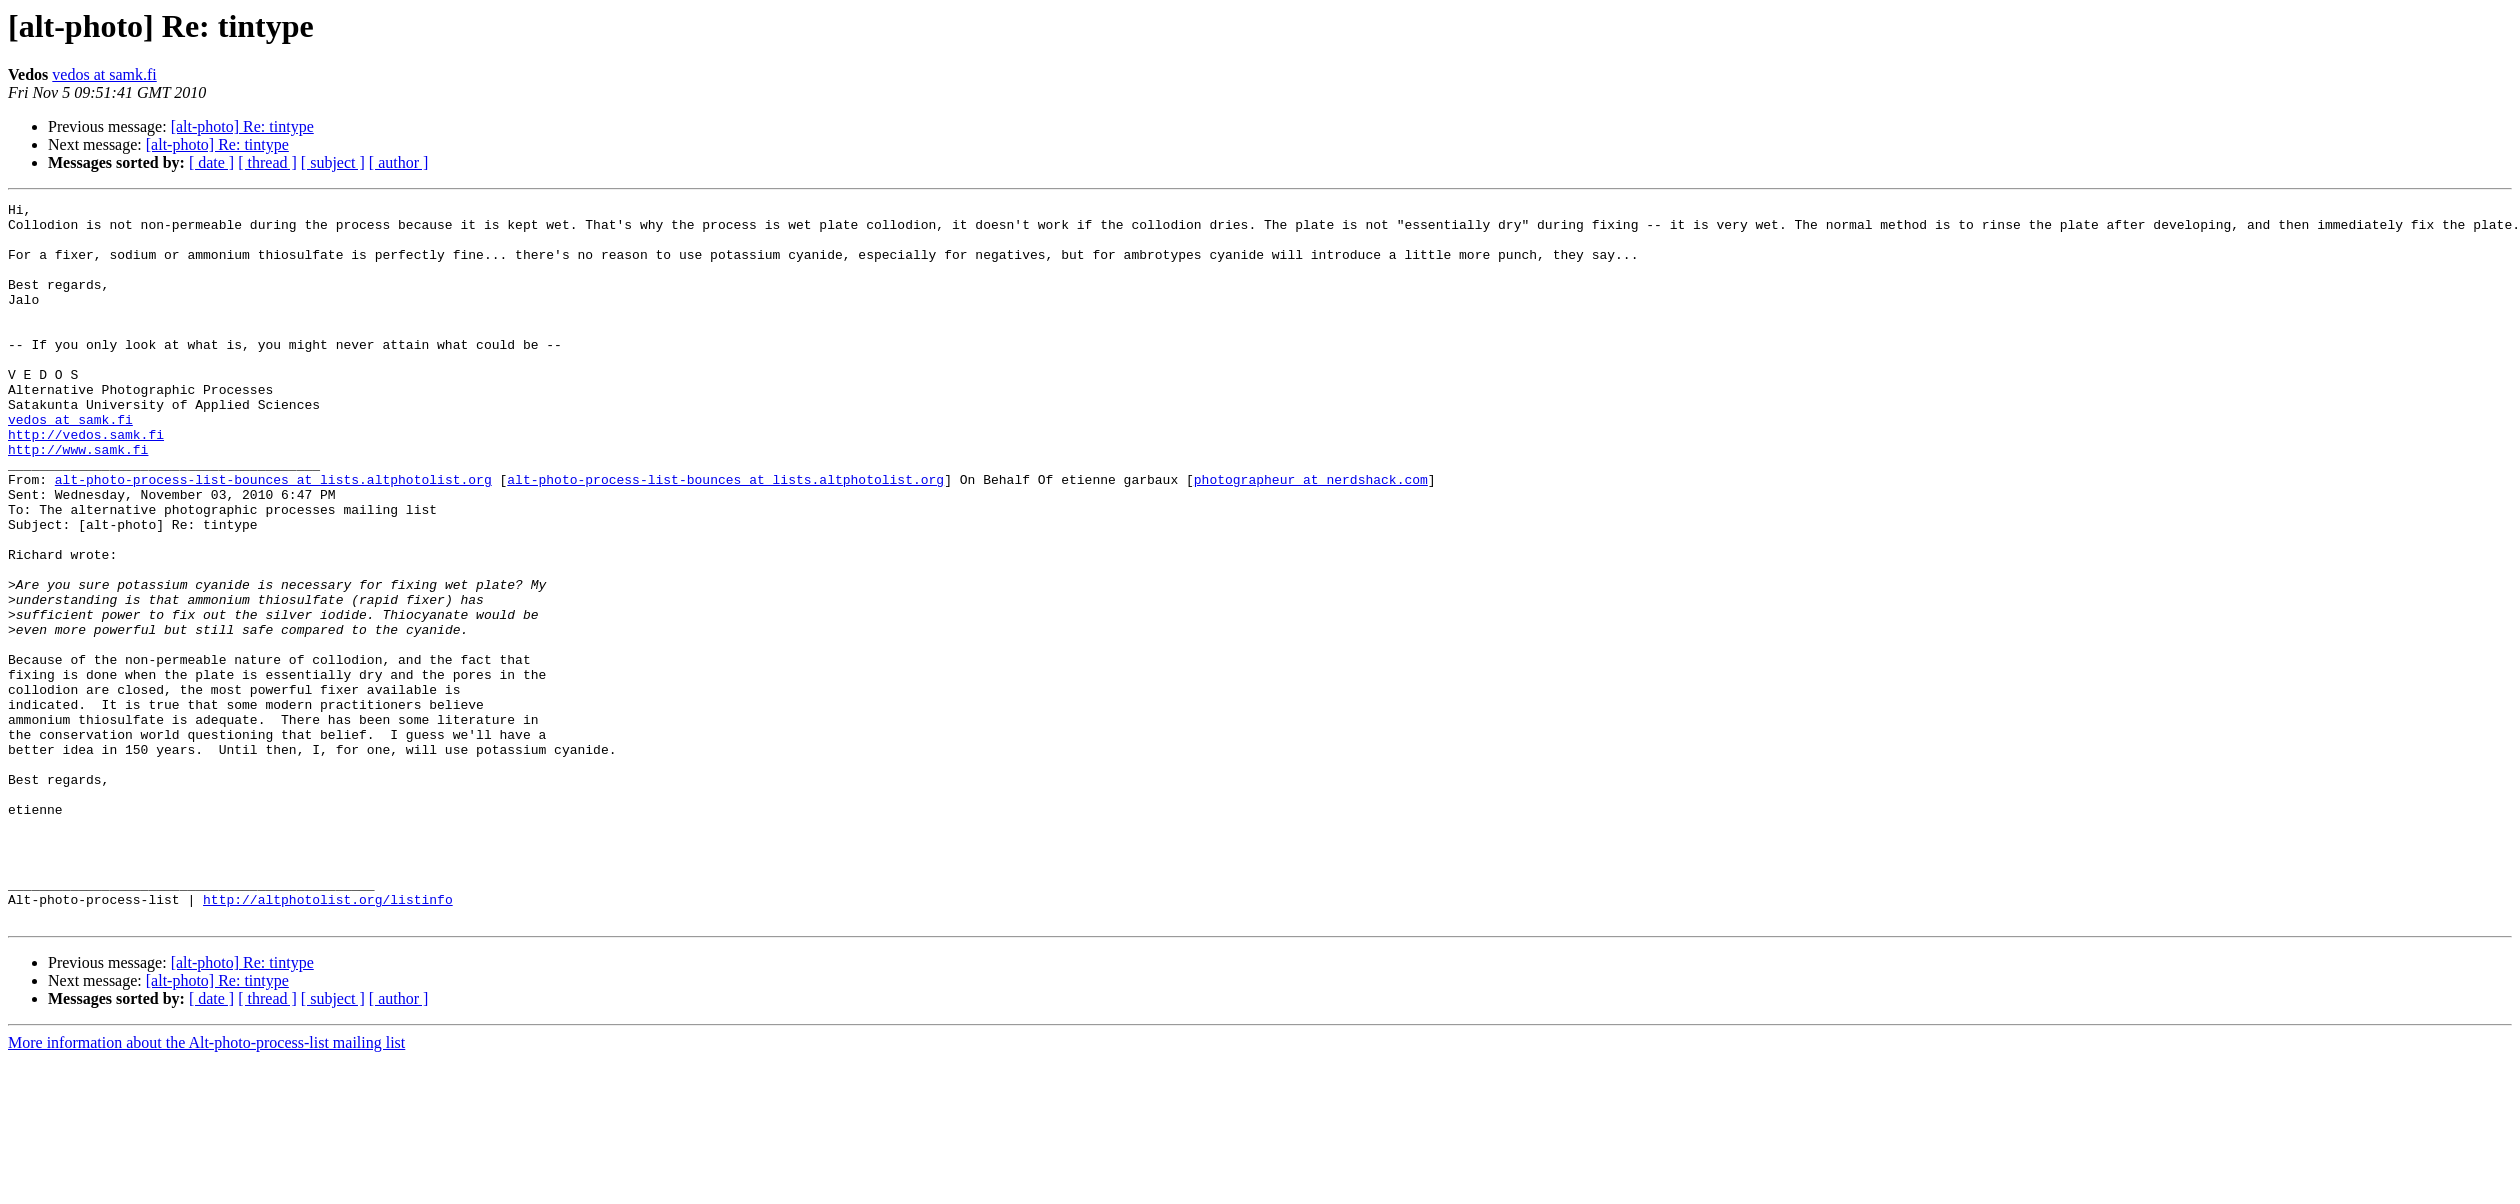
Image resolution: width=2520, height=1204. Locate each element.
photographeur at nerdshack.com (1311, 536)
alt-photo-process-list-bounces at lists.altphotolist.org (273, 536)
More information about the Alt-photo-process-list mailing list (206, 1186)
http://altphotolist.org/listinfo (328, 1040)
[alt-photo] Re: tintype (242, 126)
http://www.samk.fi (78, 500)
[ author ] (399, 162)
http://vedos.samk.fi (86, 482)
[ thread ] (267, 162)
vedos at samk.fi (104, 74)
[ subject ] (333, 162)
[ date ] (211, 162)
